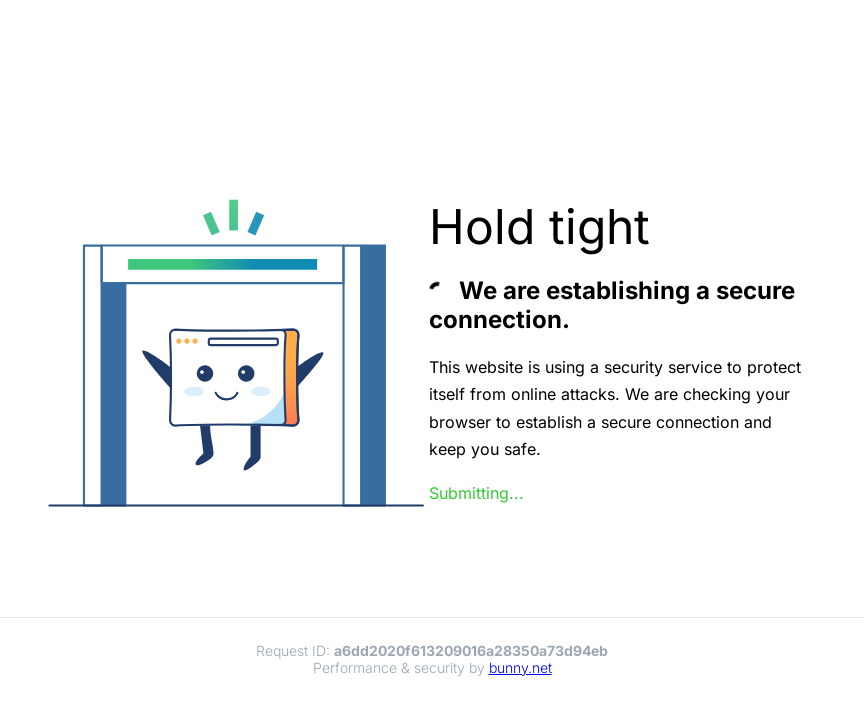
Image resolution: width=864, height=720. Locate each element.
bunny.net (520, 667)
